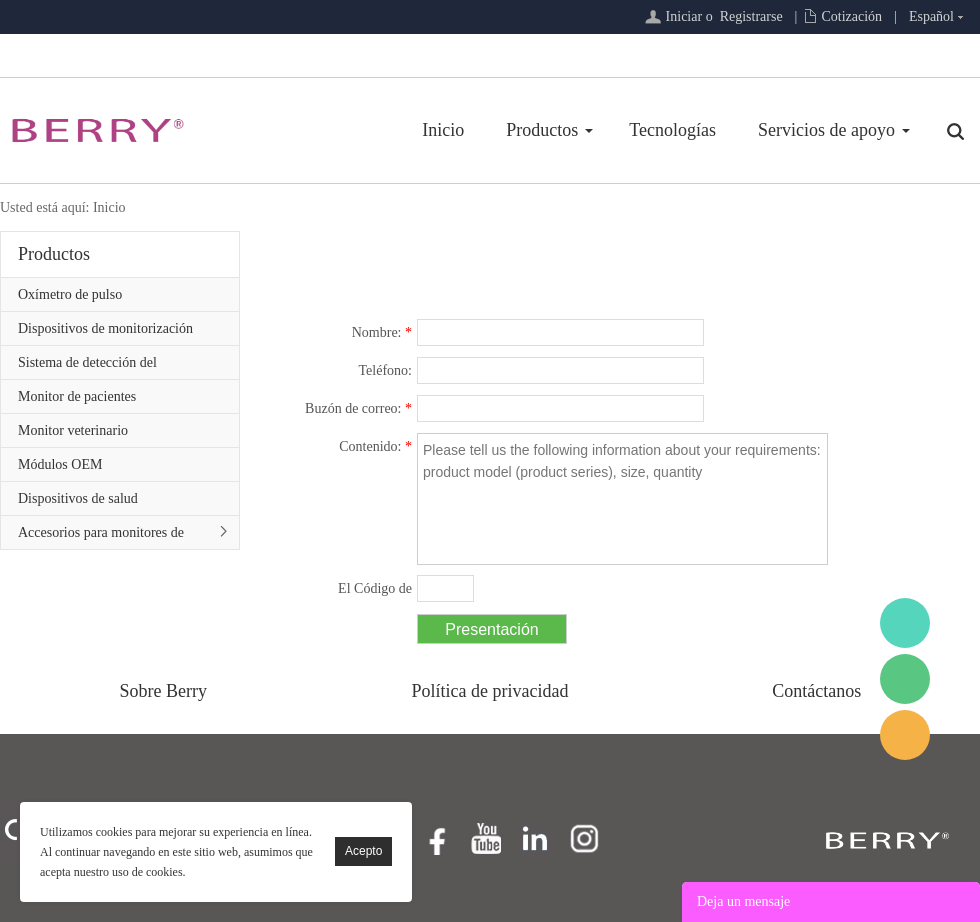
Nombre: (382, 332)
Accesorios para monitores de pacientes (101, 537)
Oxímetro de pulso (70, 294)
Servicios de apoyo (826, 130)
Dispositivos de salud (78, 498)
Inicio (443, 130)
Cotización (851, 16)
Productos (542, 130)
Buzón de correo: (358, 408)
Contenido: (375, 446)
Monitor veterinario (73, 430)
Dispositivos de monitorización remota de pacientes (105, 333)
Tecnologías (672, 130)
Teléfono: (385, 370)
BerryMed (905, 623)
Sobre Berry (163, 691)
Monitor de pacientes (77, 396)
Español (931, 16)
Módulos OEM (60, 464)
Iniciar (684, 16)
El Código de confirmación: (367, 592)
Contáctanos (816, 691)
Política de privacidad (490, 691)
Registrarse (751, 16)
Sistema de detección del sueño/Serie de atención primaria (110, 367)
